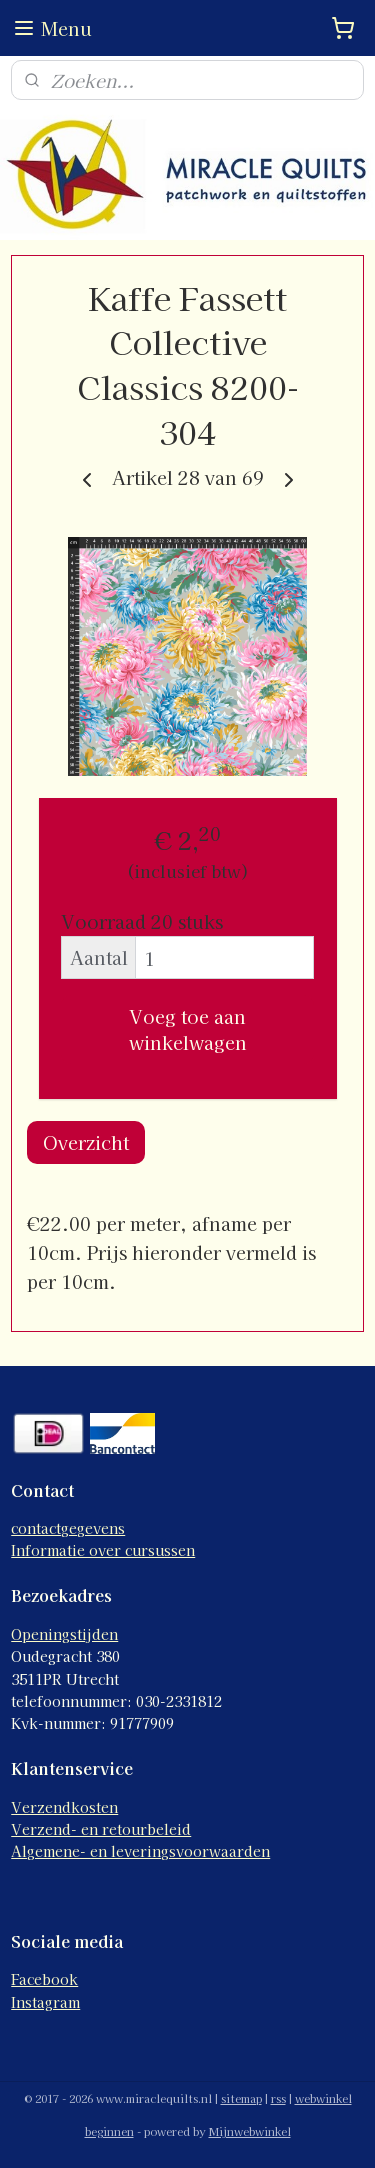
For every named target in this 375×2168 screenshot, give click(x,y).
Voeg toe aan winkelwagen (188, 1029)
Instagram (45, 2002)
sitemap (241, 2098)
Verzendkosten (64, 1807)
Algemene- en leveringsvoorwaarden (140, 1851)
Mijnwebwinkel (250, 2131)
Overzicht (86, 1142)
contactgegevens (68, 1528)
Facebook (44, 1979)
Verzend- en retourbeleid (101, 1829)
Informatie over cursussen (103, 1550)
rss (278, 2098)
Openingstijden (64, 1634)
